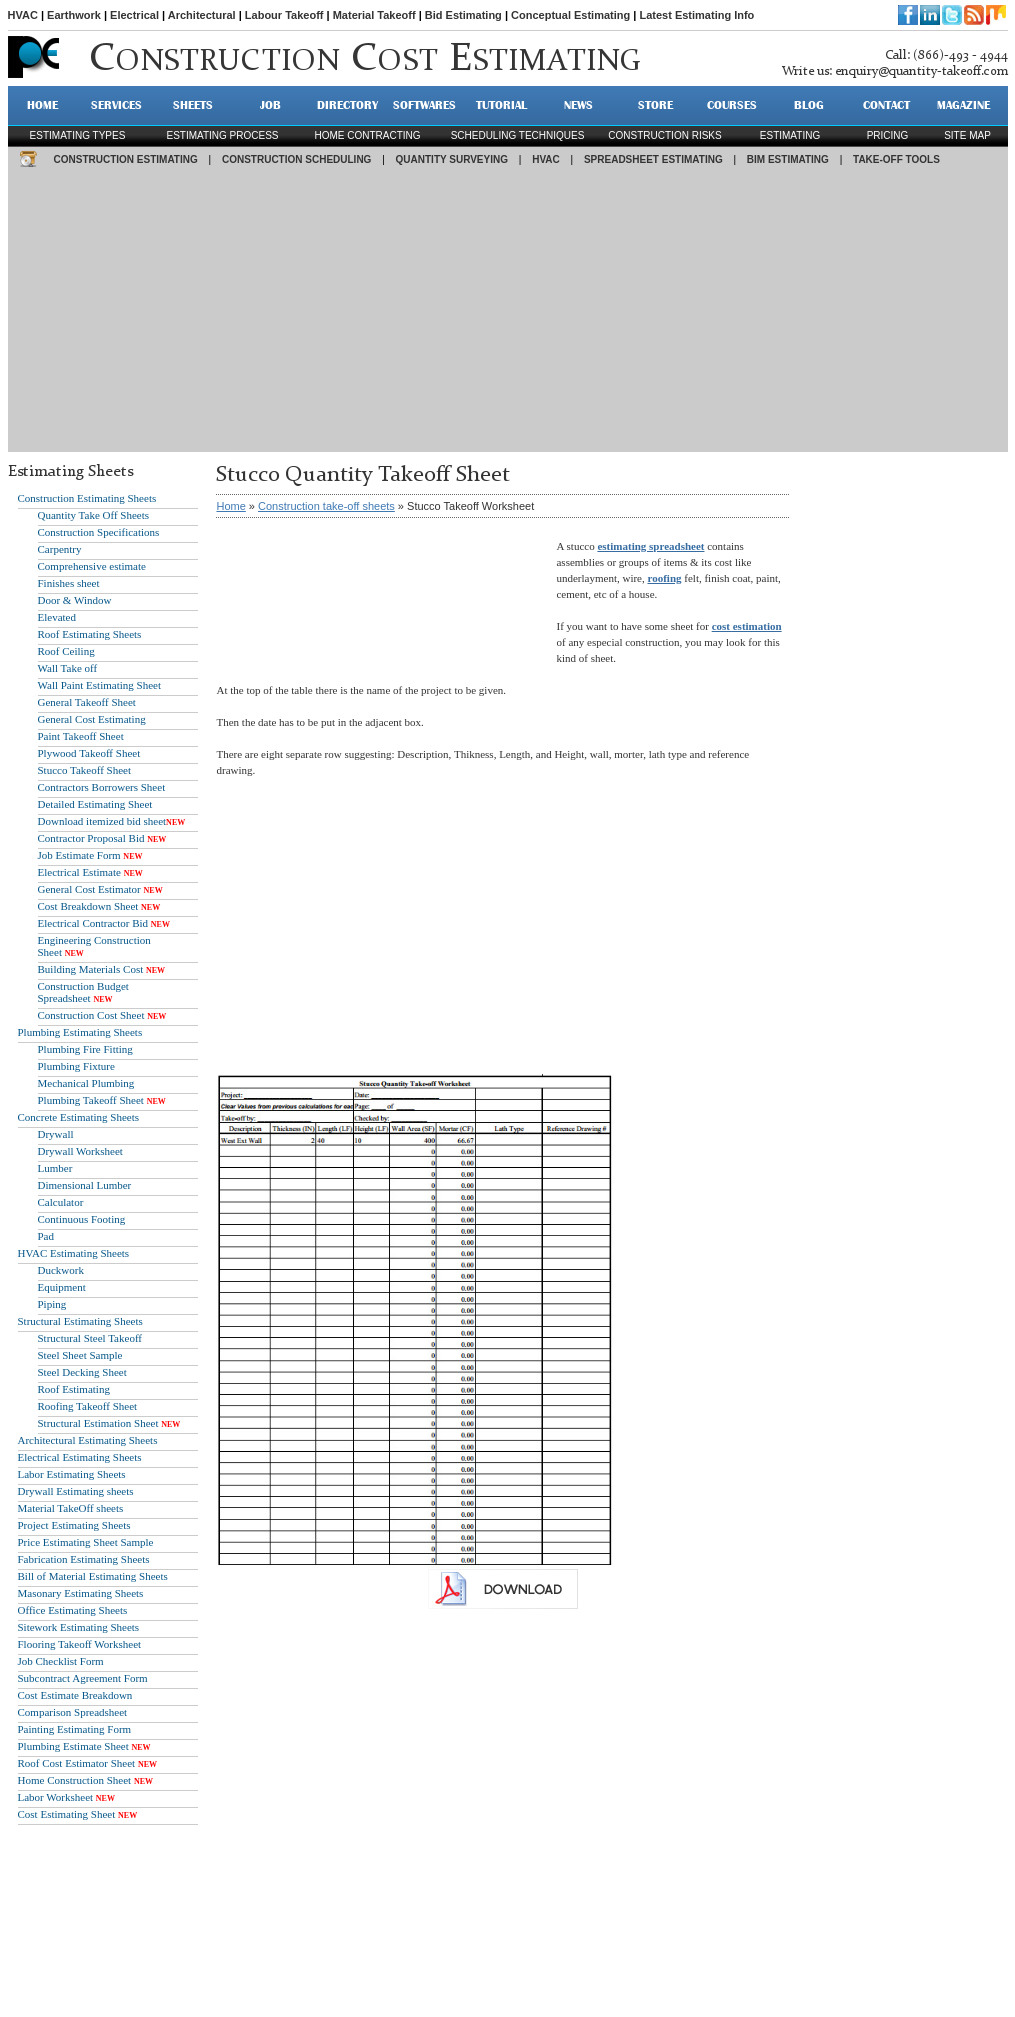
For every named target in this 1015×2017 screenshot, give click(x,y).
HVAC (23, 15)
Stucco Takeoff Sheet (85, 770)
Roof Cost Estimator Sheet (77, 1763)
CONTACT (886, 105)
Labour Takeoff (284, 15)
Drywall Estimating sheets (76, 1491)
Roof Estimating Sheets (90, 634)
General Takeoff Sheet (87, 702)
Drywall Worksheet (80, 1151)
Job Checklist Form (61, 1661)
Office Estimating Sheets (73, 1610)
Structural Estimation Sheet (98, 1423)
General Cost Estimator (89, 889)
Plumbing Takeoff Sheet (91, 1100)
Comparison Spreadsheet (73, 1712)
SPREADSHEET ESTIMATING (653, 159)
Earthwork (74, 15)
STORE (655, 105)
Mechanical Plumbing (86, 1083)
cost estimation (747, 626)
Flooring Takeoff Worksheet (80, 1644)
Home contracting (367, 135)
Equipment (62, 1287)
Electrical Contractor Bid (93, 923)
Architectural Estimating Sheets (88, 1440)
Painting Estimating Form (75, 1729)
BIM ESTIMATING (788, 159)
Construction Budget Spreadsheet (83, 992)
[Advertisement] (508, 312)
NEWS (578, 105)
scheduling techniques (518, 135)
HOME (42, 105)
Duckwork (61, 1270)
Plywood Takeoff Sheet (89, 753)
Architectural (202, 15)
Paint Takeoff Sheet (81, 736)
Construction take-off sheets (326, 506)
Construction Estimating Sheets (87, 498)
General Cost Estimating (92, 719)
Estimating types (78, 135)
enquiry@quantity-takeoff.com (921, 71)
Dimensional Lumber (85, 1185)
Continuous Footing (82, 1219)
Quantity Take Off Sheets (94, 515)
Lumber (55, 1168)
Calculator (61, 1202)
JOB (270, 105)
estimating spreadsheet (650, 546)
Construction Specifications (99, 532)
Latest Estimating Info (696, 15)
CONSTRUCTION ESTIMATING (126, 159)
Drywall (56, 1134)
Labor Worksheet (56, 1797)
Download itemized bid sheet (102, 821)
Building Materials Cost (91, 969)
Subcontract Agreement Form (83, 1678)
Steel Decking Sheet (82, 1372)
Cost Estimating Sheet (67, 1814)
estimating (790, 135)
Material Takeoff (374, 15)
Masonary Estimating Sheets (81, 1593)
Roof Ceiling (66, 651)
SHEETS (193, 105)
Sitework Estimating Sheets (79, 1627)
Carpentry (60, 549)
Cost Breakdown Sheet (88, 906)
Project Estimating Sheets (74, 1525)
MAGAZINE (963, 105)
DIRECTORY (347, 105)
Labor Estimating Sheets (72, 1474)
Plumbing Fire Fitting (85, 1049)
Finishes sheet (69, 583)
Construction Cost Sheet (91, 1015)
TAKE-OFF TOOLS (896, 159)
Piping (52, 1304)
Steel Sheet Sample (80, 1355)
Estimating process (222, 135)
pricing (888, 135)
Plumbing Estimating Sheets (80, 1032)
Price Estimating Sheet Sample (86, 1542)
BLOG (809, 105)
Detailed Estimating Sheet (95, 804)
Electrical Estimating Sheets (80, 1457)
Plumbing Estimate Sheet (73, 1746)
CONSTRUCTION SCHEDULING (296, 159)
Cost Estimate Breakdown (75, 1695)
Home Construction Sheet (75, 1780)
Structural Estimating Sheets (80, 1321)
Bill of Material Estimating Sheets (93, 1576)
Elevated (57, 617)
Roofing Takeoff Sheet (88, 1406)
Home (230, 506)
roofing (665, 578)
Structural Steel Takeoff (90, 1338)
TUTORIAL (501, 105)
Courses (732, 105)
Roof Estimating (74, 1389)
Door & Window (75, 600)
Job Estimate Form (79, 855)
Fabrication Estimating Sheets (84, 1559)
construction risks (664, 135)
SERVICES (116, 105)
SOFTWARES (424, 105)
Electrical (134, 15)
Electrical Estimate (79, 872)
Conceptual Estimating (570, 15)
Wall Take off (68, 668)
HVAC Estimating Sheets (74, 1253)
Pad (46, 1236)
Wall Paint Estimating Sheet (99, 685)
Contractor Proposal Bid (91, 838)
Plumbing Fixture (76, 1066)
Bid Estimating (463, 15)
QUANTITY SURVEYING (452, 159)
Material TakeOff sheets (71, 1508)
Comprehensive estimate (92, 566)
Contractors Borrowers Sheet (102, 787)
